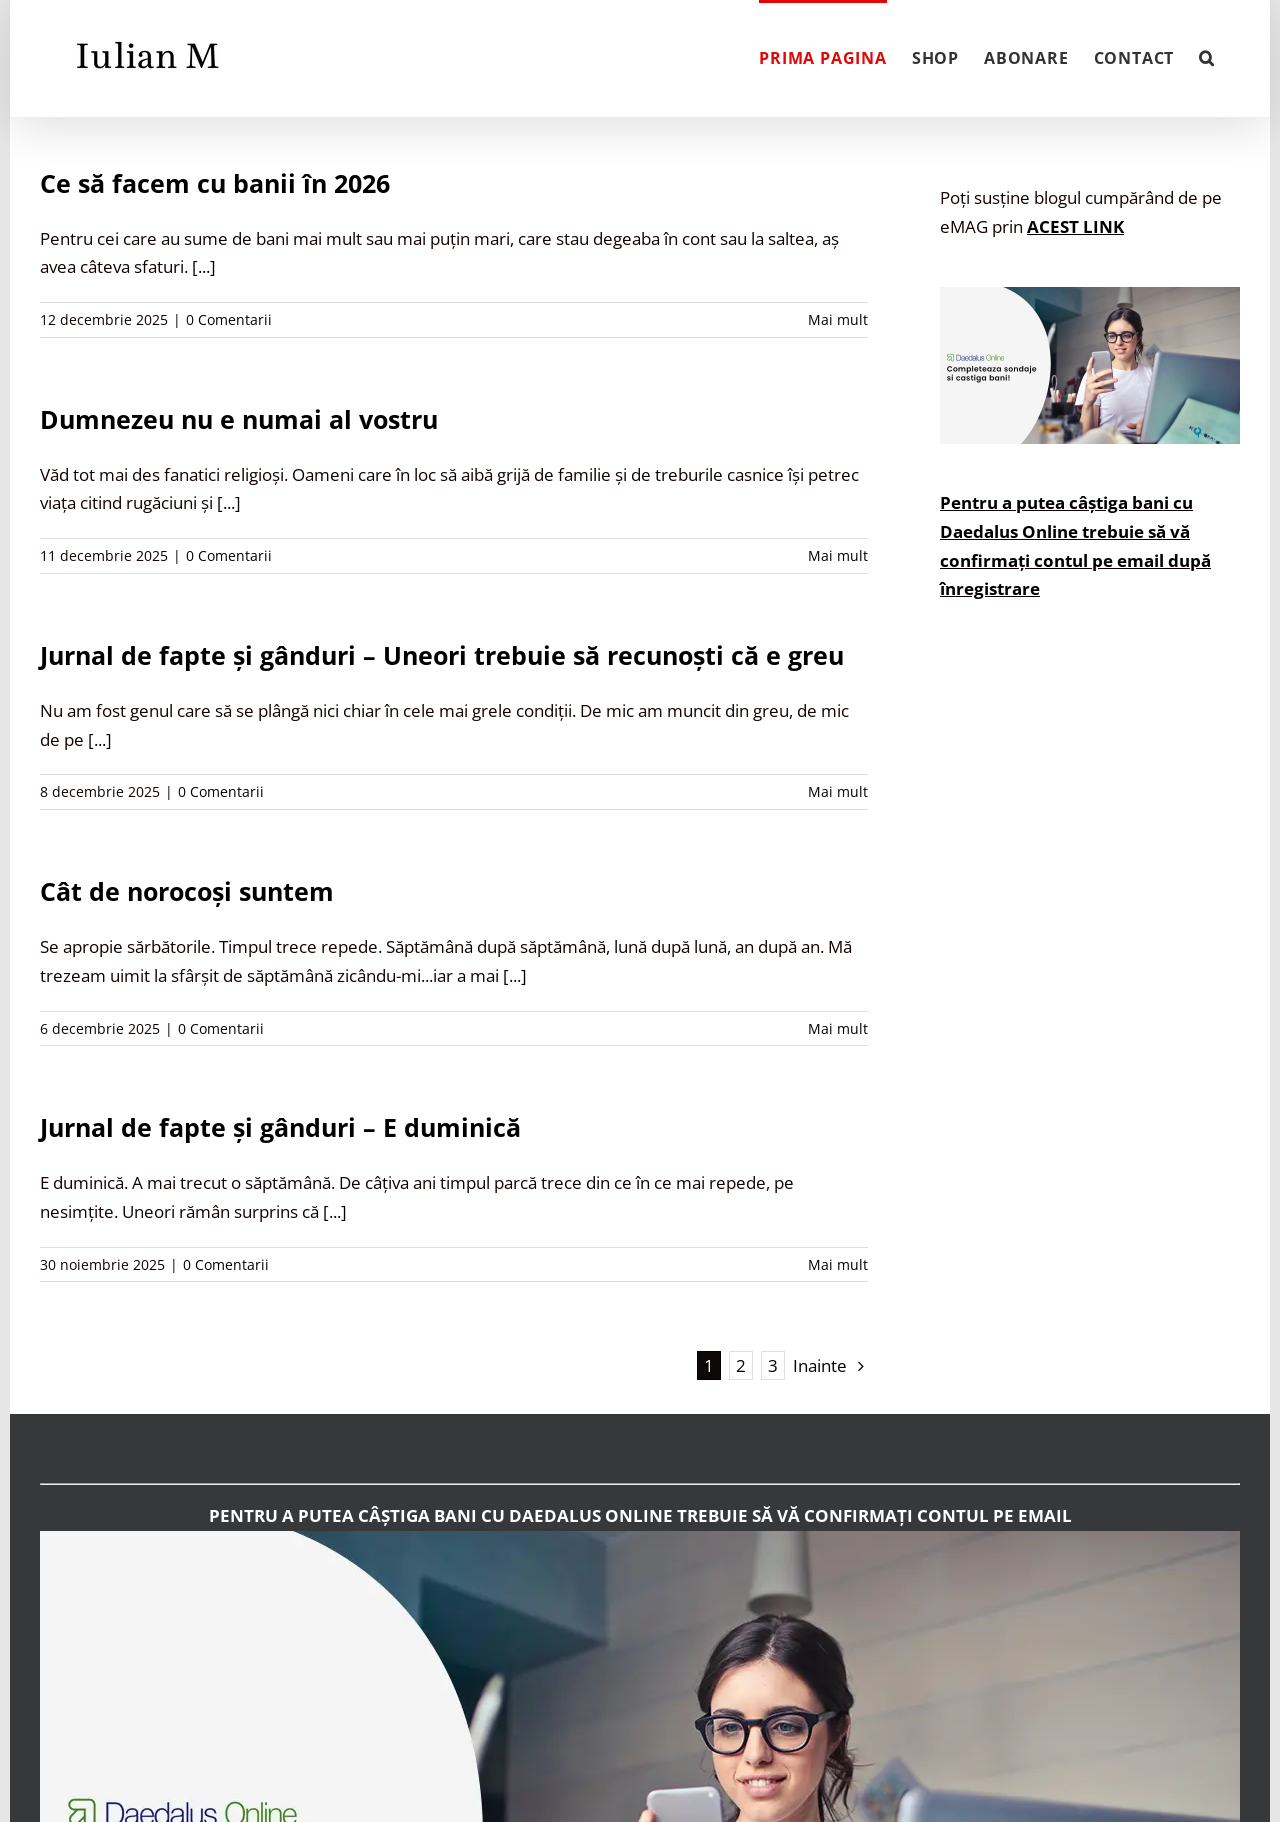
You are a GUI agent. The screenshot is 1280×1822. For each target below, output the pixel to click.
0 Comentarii (229, 319)
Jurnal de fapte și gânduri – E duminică (280, 1127)
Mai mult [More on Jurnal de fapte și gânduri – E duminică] (838, 1264)
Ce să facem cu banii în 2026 (215, 183)
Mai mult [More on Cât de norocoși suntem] (838, 1028)
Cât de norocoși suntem (187, 891)
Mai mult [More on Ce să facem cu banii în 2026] (838, 319)
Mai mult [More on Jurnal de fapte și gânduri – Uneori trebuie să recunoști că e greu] (838, 791)
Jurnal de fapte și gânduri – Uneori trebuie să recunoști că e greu (442, 655)
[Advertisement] (1090, 1007)
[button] (1207, 56)
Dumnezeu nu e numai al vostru (239, 419)
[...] (204, 266)
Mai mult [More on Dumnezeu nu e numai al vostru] (838, 555)
